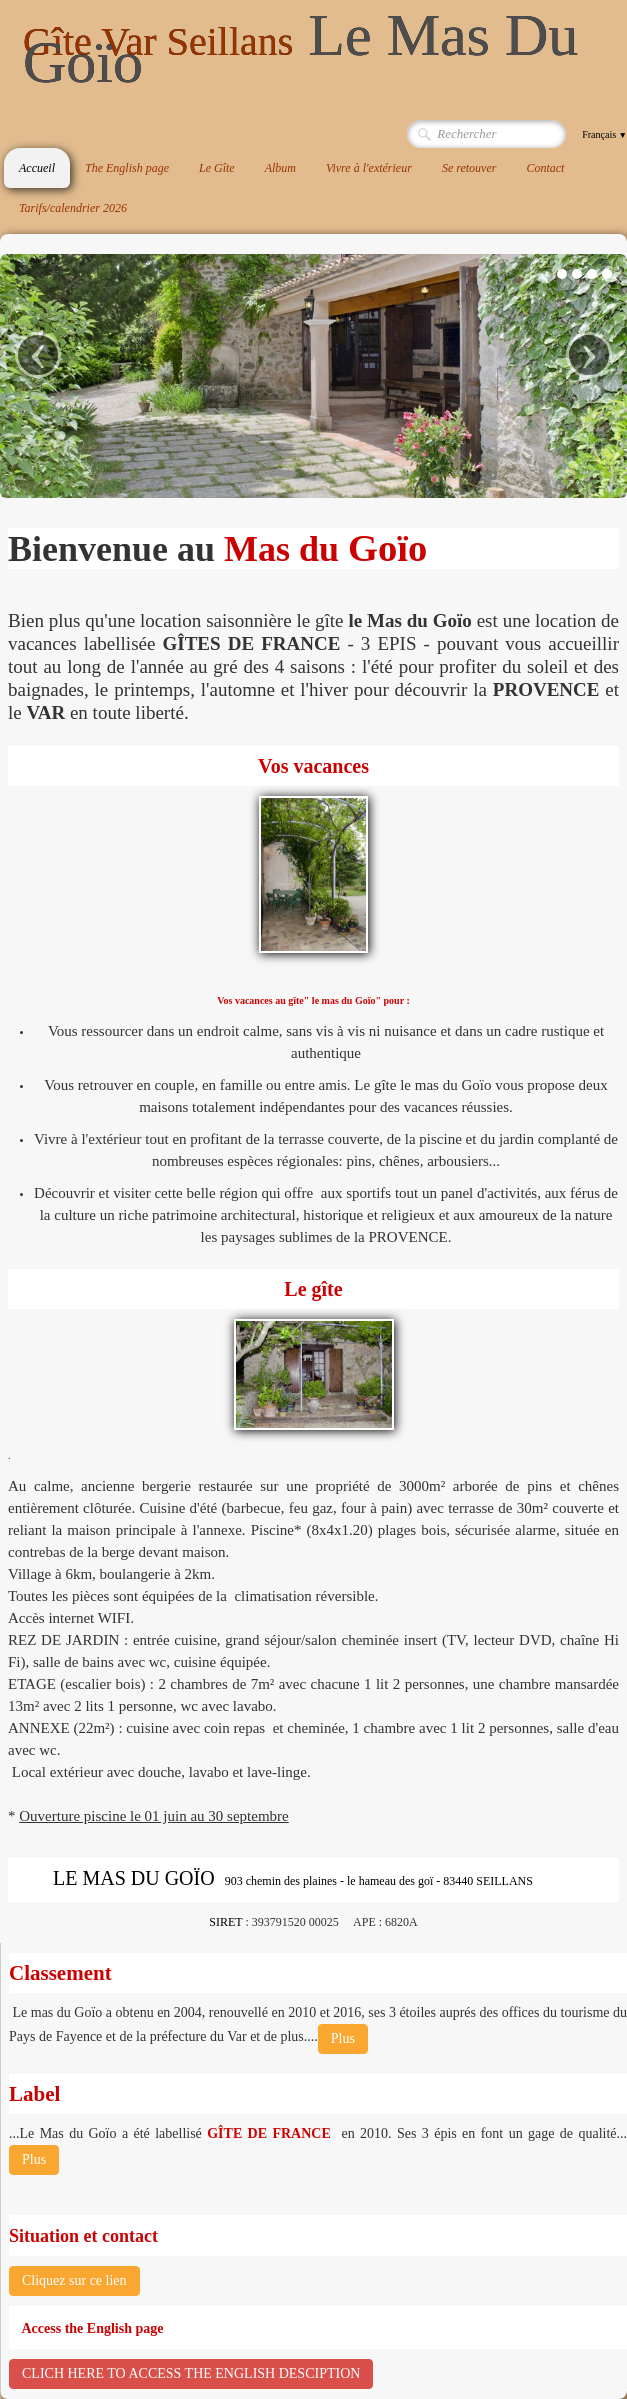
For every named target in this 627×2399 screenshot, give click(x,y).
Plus (343, 2038)
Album (280, 168)
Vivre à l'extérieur (369, 168)
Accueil (37, 168)
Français (604, 134)
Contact (545, 168)
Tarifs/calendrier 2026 (73, 208)
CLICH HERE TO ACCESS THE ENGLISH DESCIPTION (191, 2373)
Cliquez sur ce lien (74, 2280)
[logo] (317, 50)
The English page (127, 168)
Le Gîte (217, 168)
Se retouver (469, 168)
